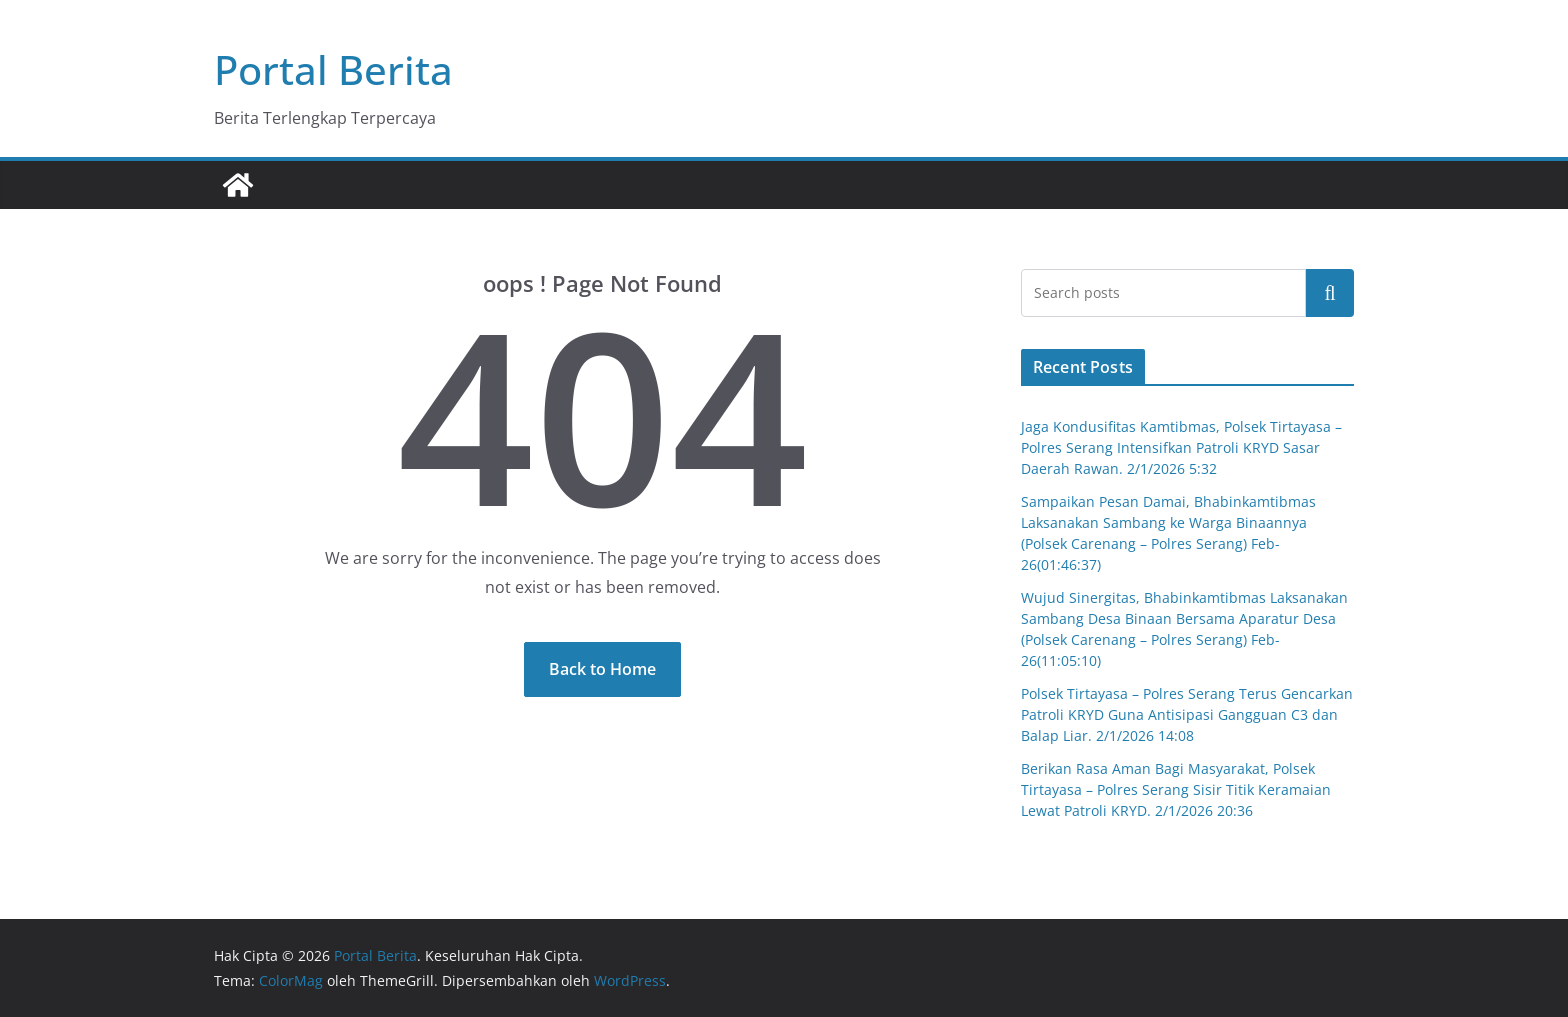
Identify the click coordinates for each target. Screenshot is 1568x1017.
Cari (1330, 293)
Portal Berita (333, 69)
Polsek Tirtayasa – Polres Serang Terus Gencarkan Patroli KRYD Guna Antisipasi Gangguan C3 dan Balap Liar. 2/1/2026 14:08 (1187, 714)
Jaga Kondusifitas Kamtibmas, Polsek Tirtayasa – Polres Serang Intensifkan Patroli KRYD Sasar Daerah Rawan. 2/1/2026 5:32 (1181, 447)
